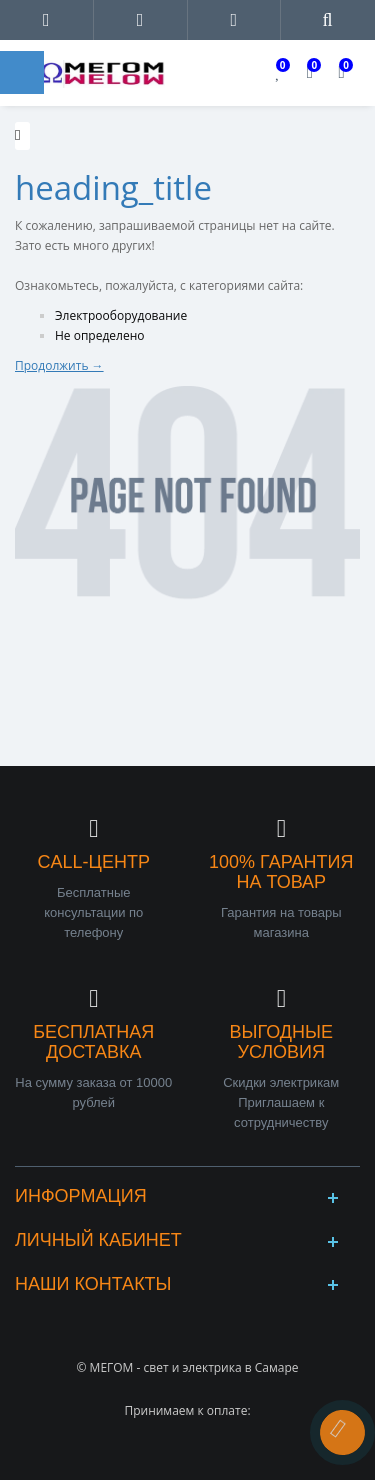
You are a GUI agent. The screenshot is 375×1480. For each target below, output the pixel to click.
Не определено (100, 335)
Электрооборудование (121, 315)
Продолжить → (59, 365)
